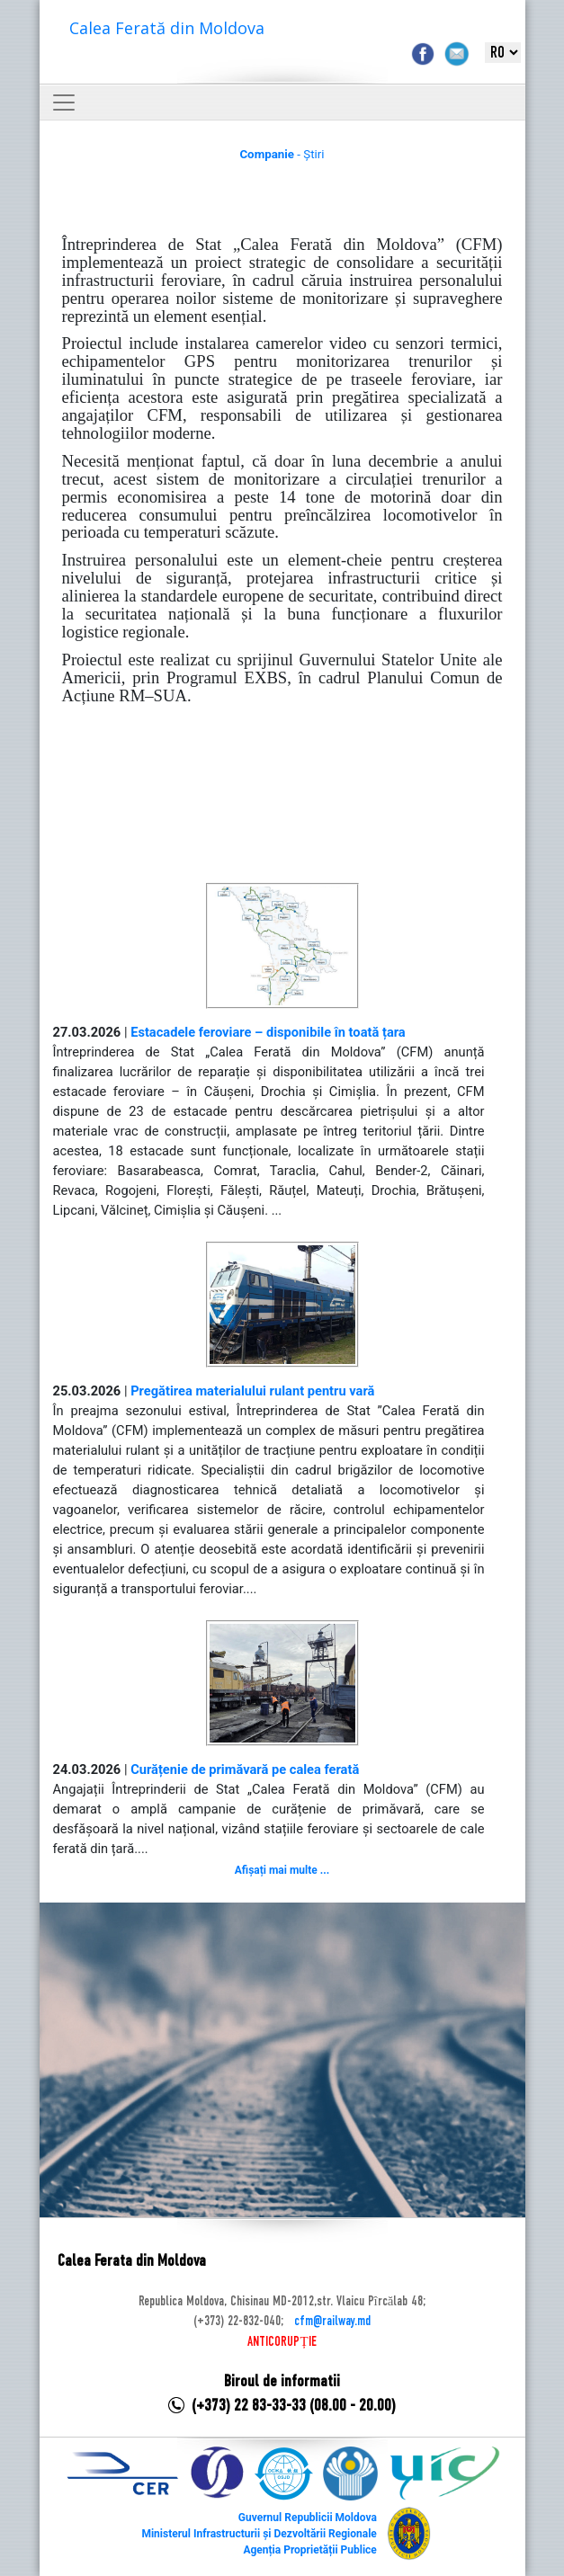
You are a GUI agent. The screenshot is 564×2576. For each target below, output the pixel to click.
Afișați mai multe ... (282, 1870)
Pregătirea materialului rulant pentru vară (252, 1391)
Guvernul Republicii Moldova (307, 2517)
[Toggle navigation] (64, 102)
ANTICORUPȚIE (281, 2342)
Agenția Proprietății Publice (309, 2550)
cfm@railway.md (332, 2321)
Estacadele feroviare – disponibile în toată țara (268, 1032)
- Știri (281, 154)
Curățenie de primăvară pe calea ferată (244, 1769)
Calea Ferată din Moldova (166, 28)
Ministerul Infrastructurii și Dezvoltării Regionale (258, 2533)
